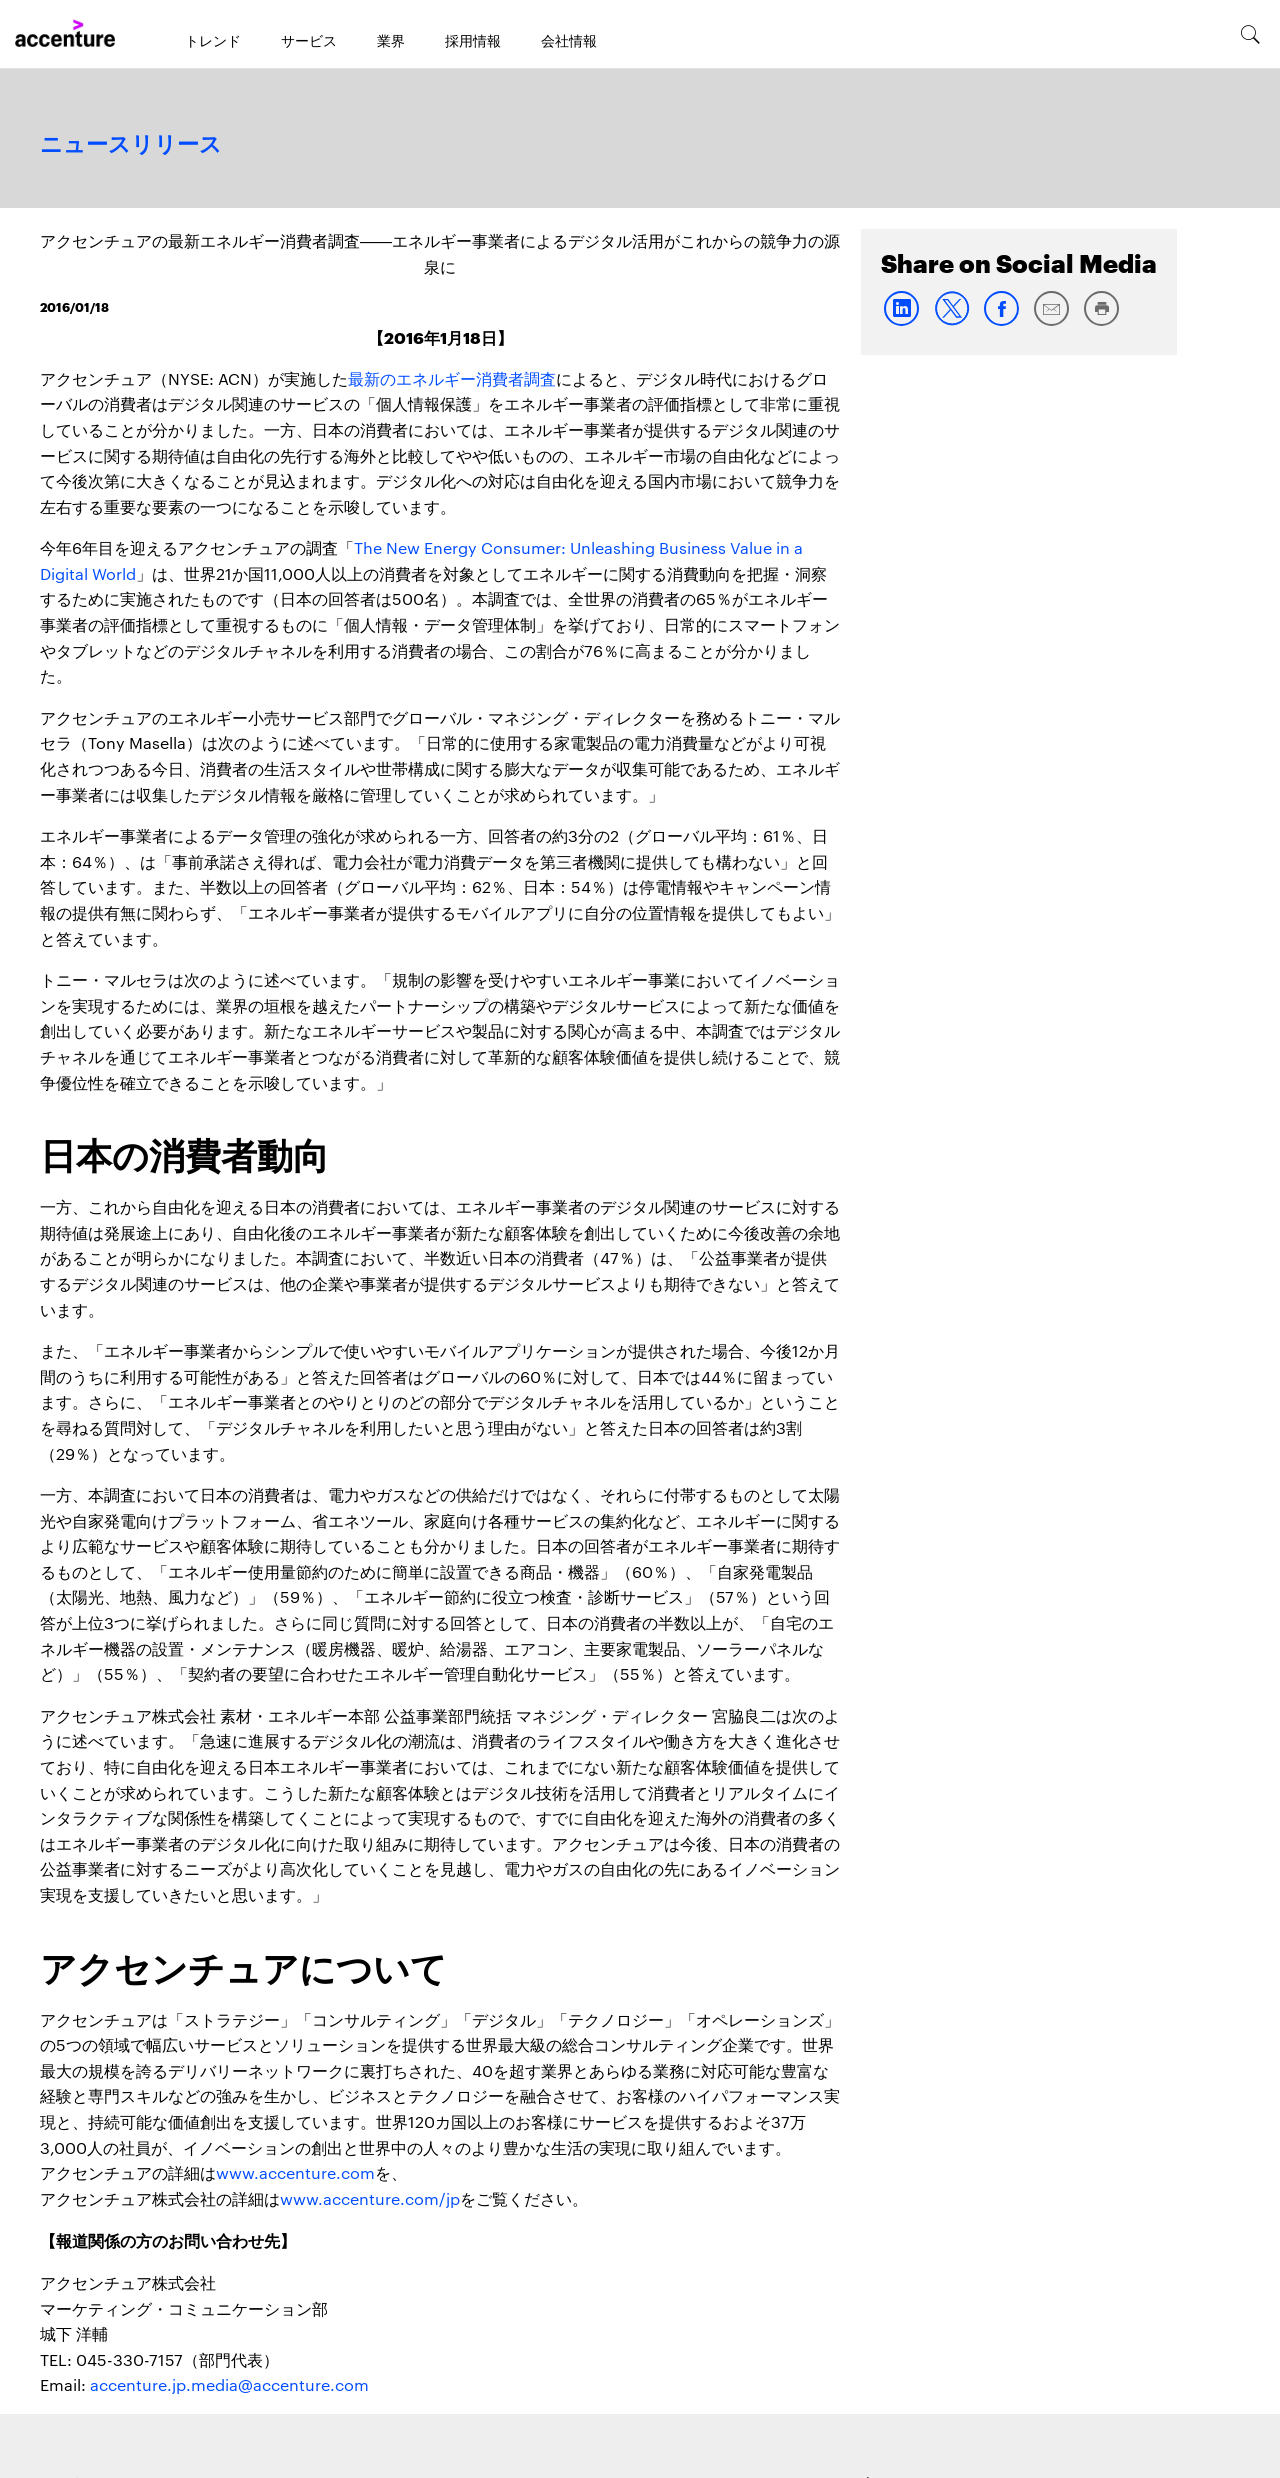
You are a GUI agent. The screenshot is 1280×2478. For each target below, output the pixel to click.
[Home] (65, 34)
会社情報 (569, 40)
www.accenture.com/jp (370, 2198)
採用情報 (473, 40)
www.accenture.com (295, 2172)
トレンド (213, 40)
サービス (309, 40)
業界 (391, 40)
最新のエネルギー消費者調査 (452, 378)
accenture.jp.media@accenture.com (229, 2384)
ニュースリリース (131, 145)
